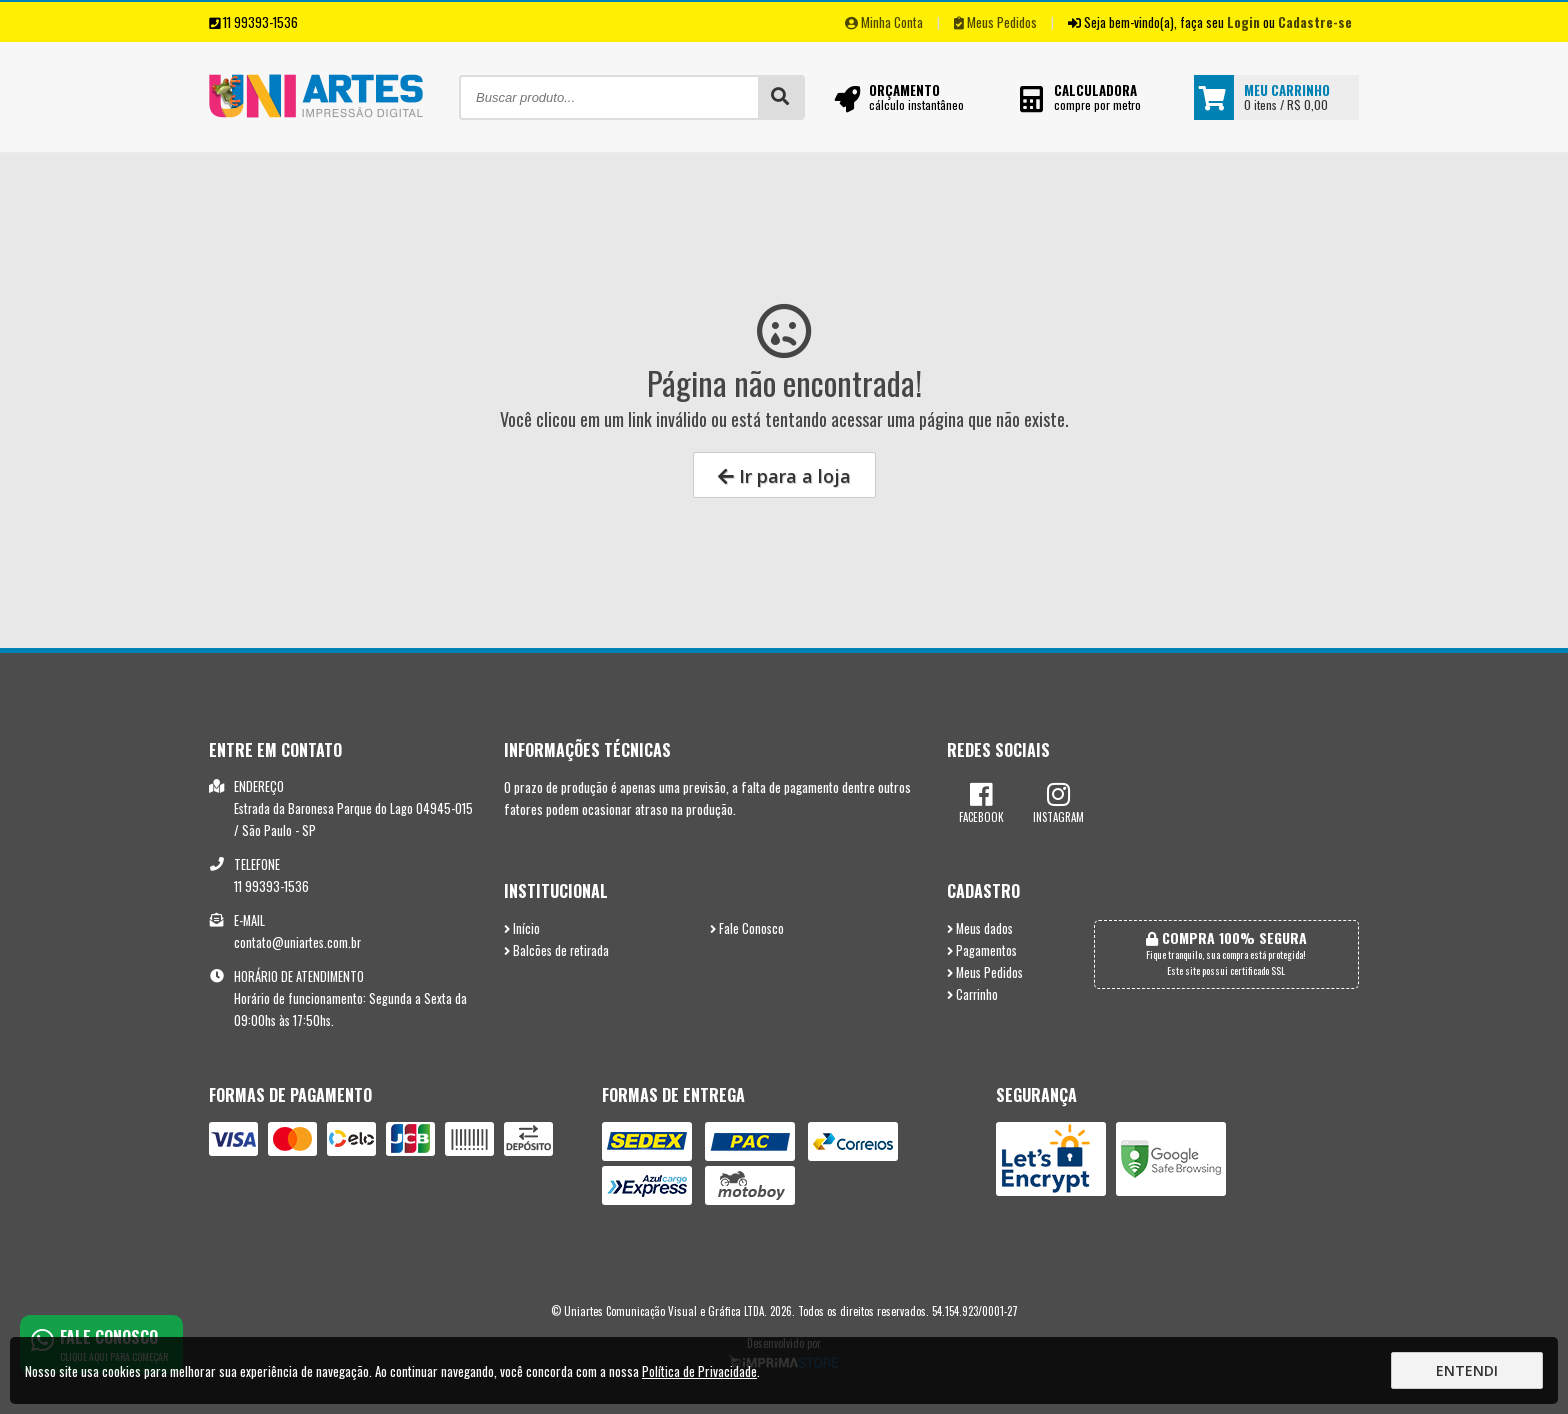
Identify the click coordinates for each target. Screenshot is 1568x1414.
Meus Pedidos (995, 22)
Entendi (1467, 1370)
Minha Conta (884, 22)
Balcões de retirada (556, 950)
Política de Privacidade (699, 1371)
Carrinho (972, 994)
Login (1243, 22)
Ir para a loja (784, 476)
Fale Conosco (747, 928)
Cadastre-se (1315, 22)
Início (522, 928)
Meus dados (980, 928)
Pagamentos (982, 950)
